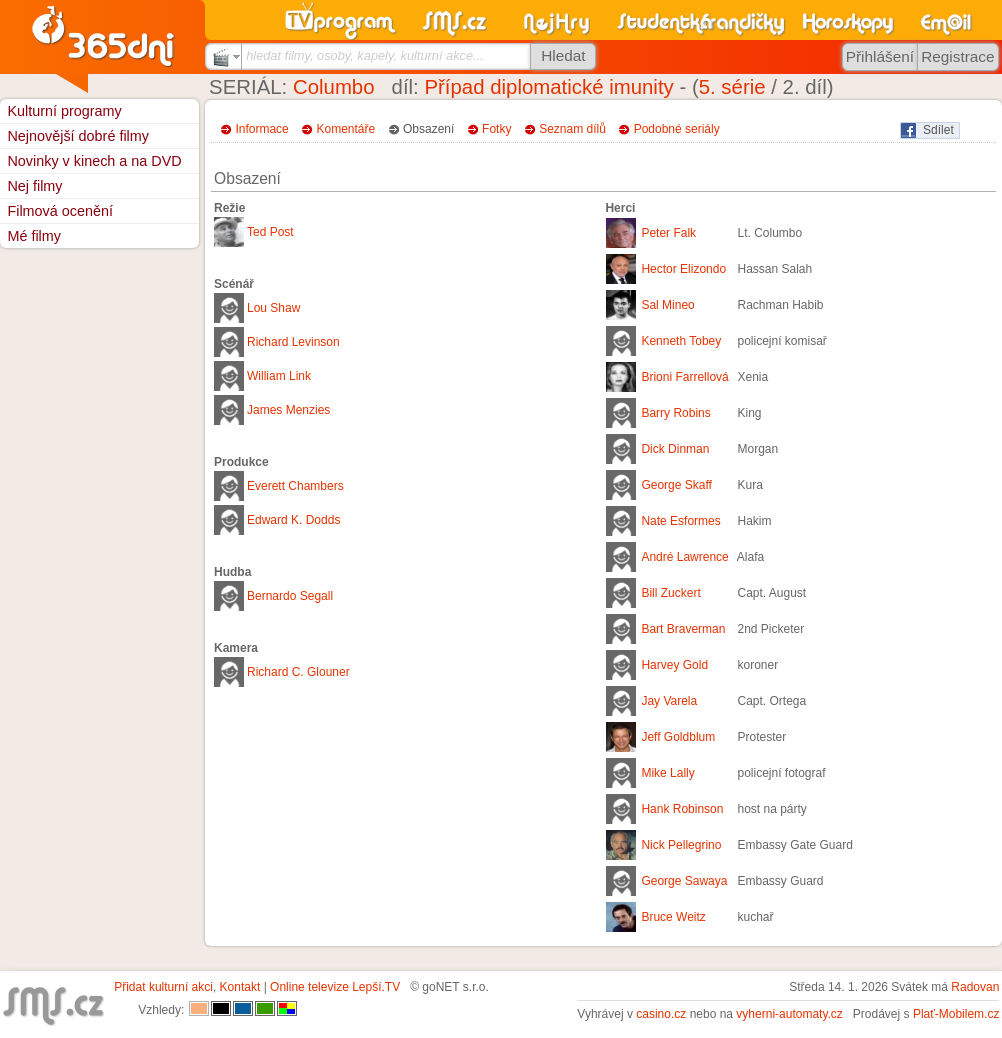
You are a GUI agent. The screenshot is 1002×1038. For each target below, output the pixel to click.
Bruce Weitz (673, 917)
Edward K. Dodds (293, 520)
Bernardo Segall (290, 596)
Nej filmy (34, 186)
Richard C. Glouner (298, 672)
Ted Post (270, 232)
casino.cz (661, 1014)
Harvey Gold (674, 665)
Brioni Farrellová (684, 377)
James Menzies (288, 410)
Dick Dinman (675, 449)
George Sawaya (684, 881)
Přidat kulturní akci (163, 987)
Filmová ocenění (60, 211)
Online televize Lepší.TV (335, 987)
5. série (732, 87)
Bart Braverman (683, 629)
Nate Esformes (680, 521)
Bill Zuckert (670, 593)
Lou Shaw (273, 308)
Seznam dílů (572, 129)
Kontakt (240, 987)
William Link (279, 376)
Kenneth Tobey (681, 341)
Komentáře (346, 129)
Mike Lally (667, 773)
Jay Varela (669, 701)
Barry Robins (675, 413)
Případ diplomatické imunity (548, 87)
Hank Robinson (682, 809)
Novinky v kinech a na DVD (94, 161)
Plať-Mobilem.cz (956, 1014)
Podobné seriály (677, 129)
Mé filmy (34, 236)
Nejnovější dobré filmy (78, 136)
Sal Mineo (667, 305)
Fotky (496, 129)
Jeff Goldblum (678, 737)
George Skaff (676, 485)
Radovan (975, 987)
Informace (261, 129)
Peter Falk (668, 233)
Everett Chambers (295, 486)
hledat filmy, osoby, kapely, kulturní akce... (365, 55)
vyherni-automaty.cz (789, 1014)
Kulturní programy (64, 111)
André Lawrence (684, 557)
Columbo (334, 87)
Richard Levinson (293, 342)
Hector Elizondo (683, 269)
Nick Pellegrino (681, 845)
